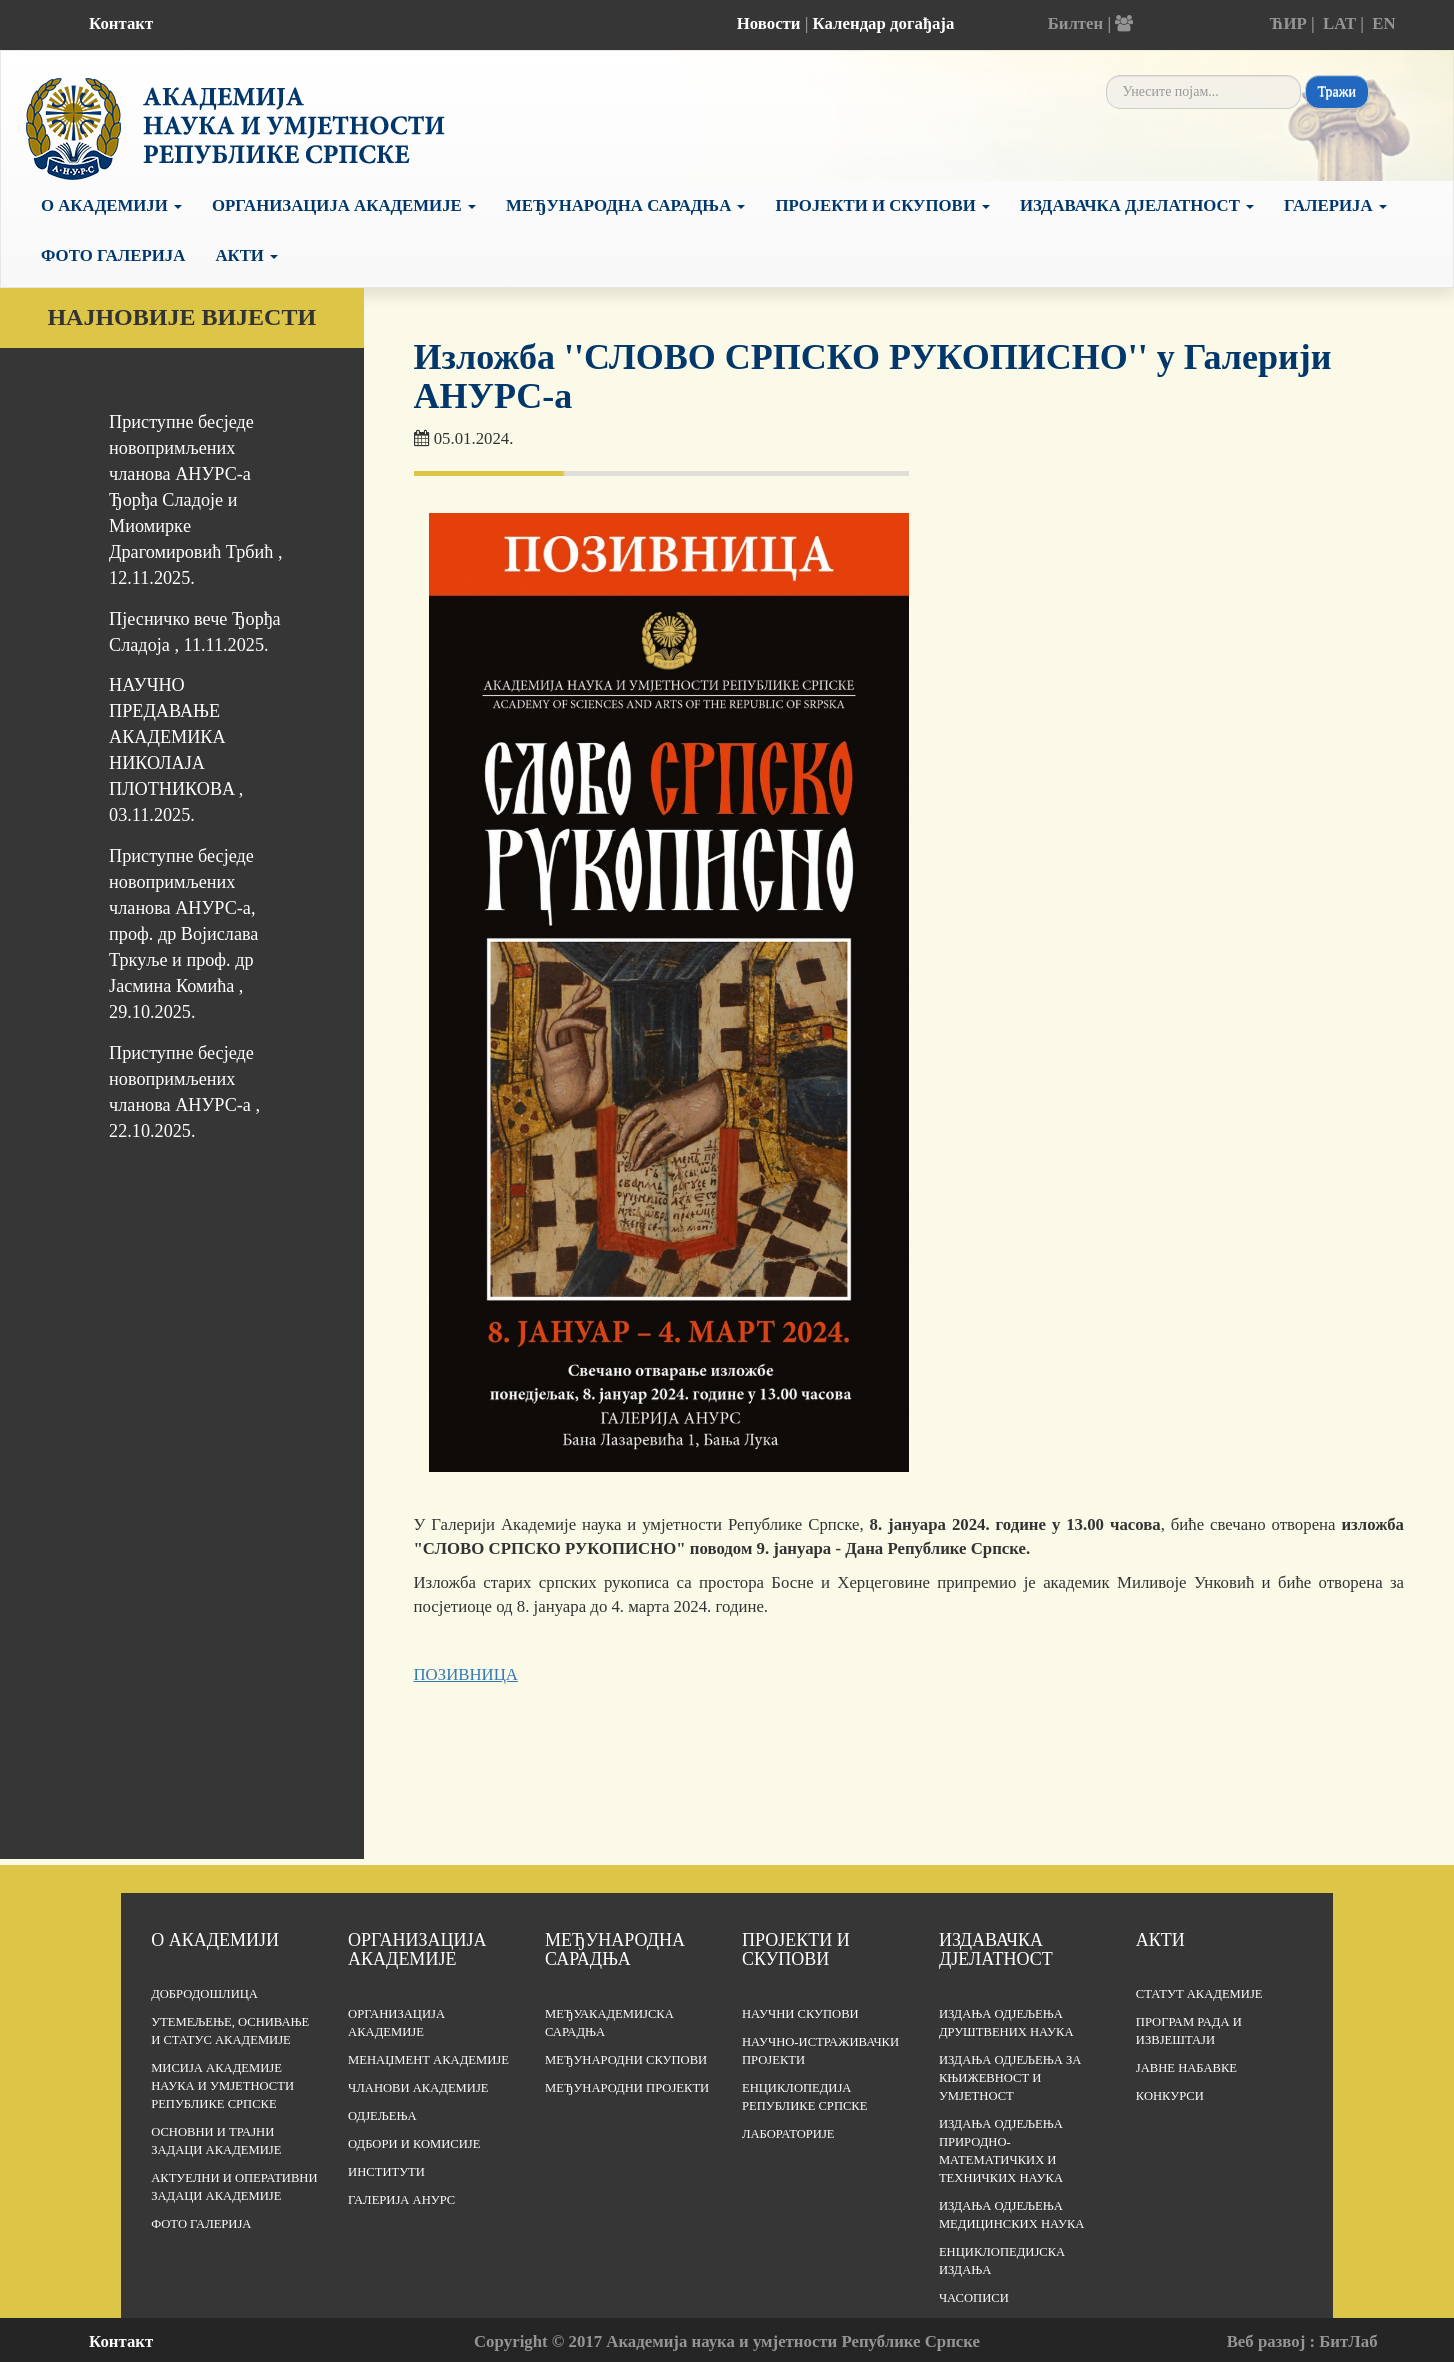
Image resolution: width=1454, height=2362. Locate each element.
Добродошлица (204, 1994)
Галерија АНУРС (401, 2200)
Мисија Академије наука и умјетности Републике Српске (222, 2086)
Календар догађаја (884, 23)
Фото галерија (113, 255)
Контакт (121, 23)
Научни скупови (800, 2014)
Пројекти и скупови (882, 205)
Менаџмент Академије (428, 2060)
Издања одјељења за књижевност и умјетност (1010, 2078)
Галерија (1335, 205)
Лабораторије (788, 2134)
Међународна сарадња (626, 205)
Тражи (1337, 91)
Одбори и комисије (414, 2144)
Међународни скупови (626, 2060)
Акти (246, 255)
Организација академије (417, 1950)
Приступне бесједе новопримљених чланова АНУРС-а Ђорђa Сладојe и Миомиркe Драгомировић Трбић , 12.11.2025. (195, 500)
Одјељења (382, 2116)
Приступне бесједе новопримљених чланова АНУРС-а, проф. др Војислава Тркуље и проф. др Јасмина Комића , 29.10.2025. (183, 934)
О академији (111, 205)
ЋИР (1288, 23)
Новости (769, 23)
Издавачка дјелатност (1137, 205)
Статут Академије (1199, 1994)
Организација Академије (344, 205)
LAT (1339, 23)
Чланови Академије (418, 2088)
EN (1383, 23)
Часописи (974, 2298)
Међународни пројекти (627, 2088)
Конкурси (1170, 2096)
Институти (386, 2172)
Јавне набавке (1186, 2068)
